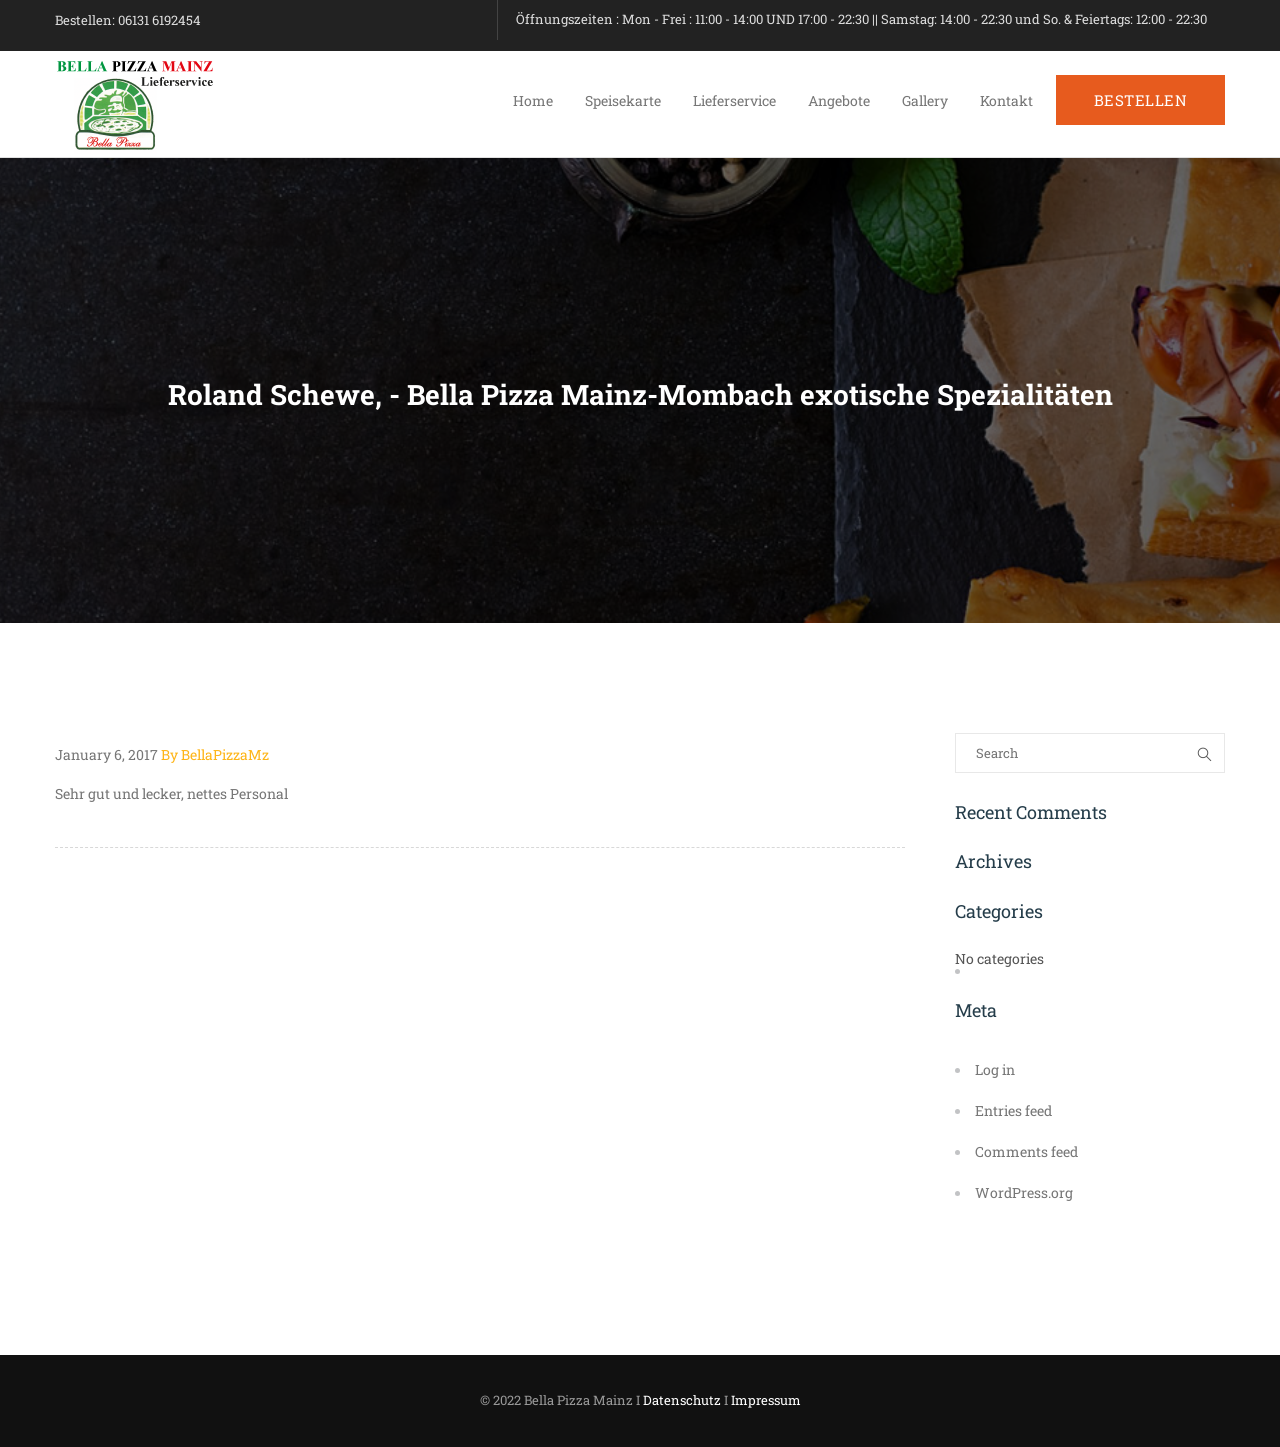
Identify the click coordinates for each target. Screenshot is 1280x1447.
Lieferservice (734, 100)
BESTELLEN (1141, 100)
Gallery (925, 100)
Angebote (839, 100)
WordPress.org (1024, 1192)
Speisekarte (623, 100)
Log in (995, 1069)
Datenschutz (682, 1400)
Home (533, 100)
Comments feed (1026, 1151)
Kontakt (1006, 100)
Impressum (766, 1400)
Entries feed (1013, 1110)
